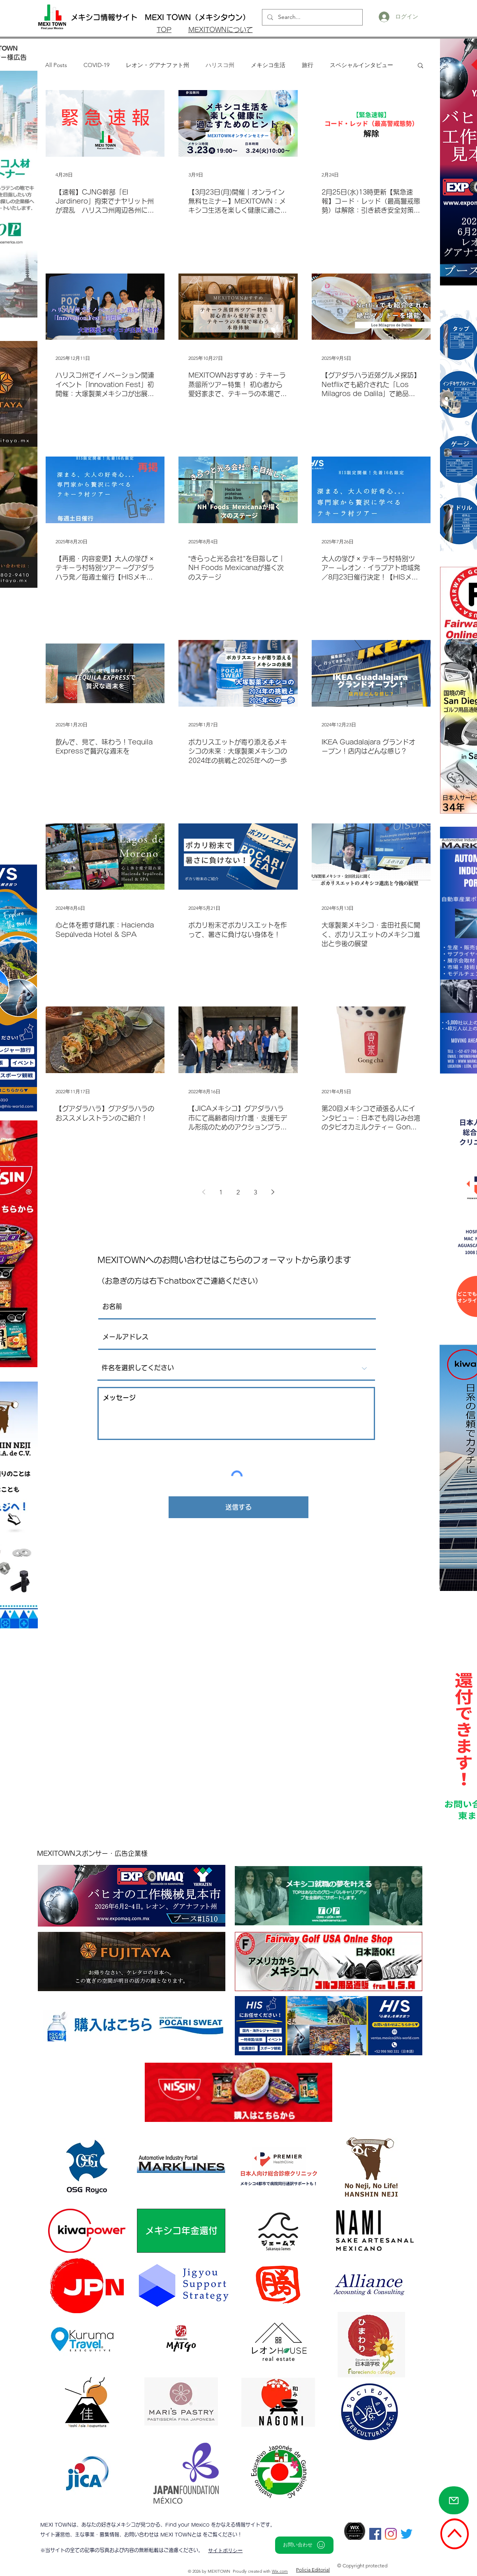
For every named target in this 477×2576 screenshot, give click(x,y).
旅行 (307, 65)
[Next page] (272, 1192)
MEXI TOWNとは (181, 2534)
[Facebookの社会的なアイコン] (375, 2534)
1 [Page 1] (220, 1192)
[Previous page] (203, 1192)
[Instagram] (391, 2534)
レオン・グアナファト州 (157, 65)
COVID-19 (96, 65)
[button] (420, 66)
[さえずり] (406, 2534)
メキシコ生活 (268, 65)
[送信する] (238, 1507)
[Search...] (311, 17)
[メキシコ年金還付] (181, 2231)
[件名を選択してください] (236, 1368)
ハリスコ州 (220, 65)
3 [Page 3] (255, 1192)
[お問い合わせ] (304, 2545)
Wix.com (280, 2571)
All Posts (56, 65)
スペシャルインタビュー (361, 65)
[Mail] (454, 2500)
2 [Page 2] (238, 1192)
